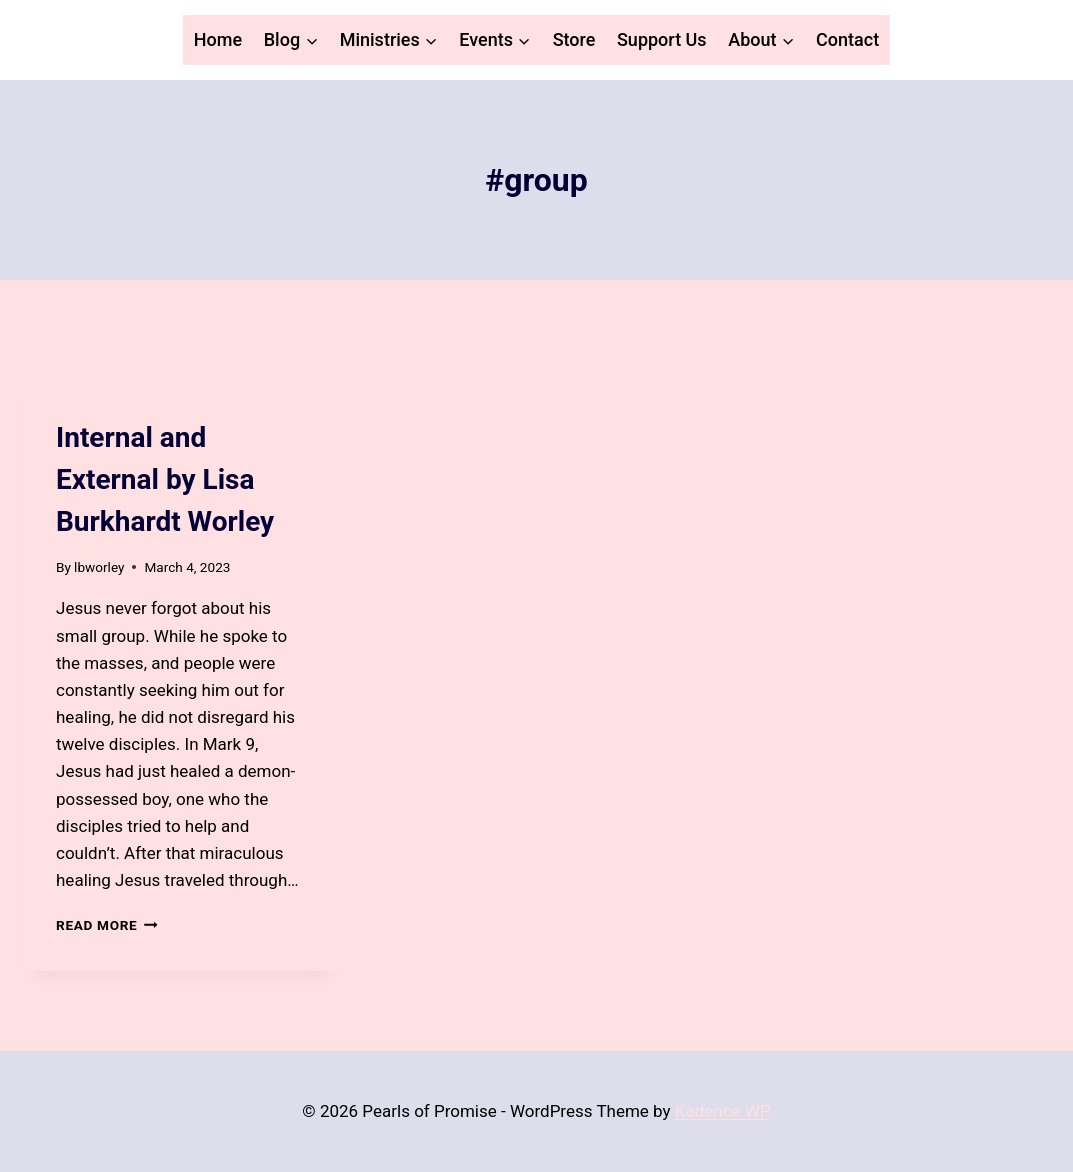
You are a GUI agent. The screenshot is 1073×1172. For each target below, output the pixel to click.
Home (218, 39)
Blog (72, 401)
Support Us (662, 39)
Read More (107, 925)
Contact (847, 39)
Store (574, 39)
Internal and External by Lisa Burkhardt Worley (165, 479)
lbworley (99, 567)
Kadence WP (723, 1111)
